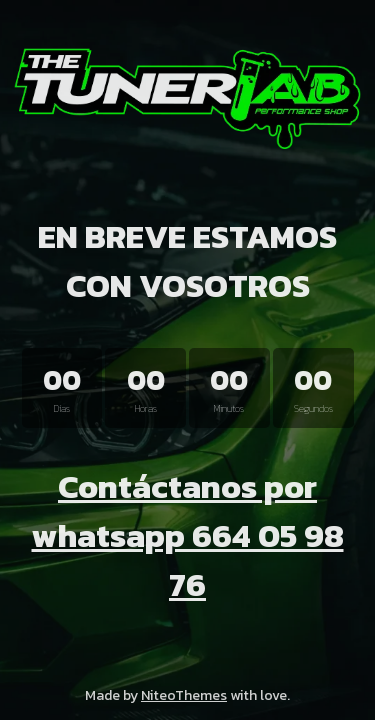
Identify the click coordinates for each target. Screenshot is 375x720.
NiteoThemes (184, 695)
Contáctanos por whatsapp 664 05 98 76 (188, 535)
